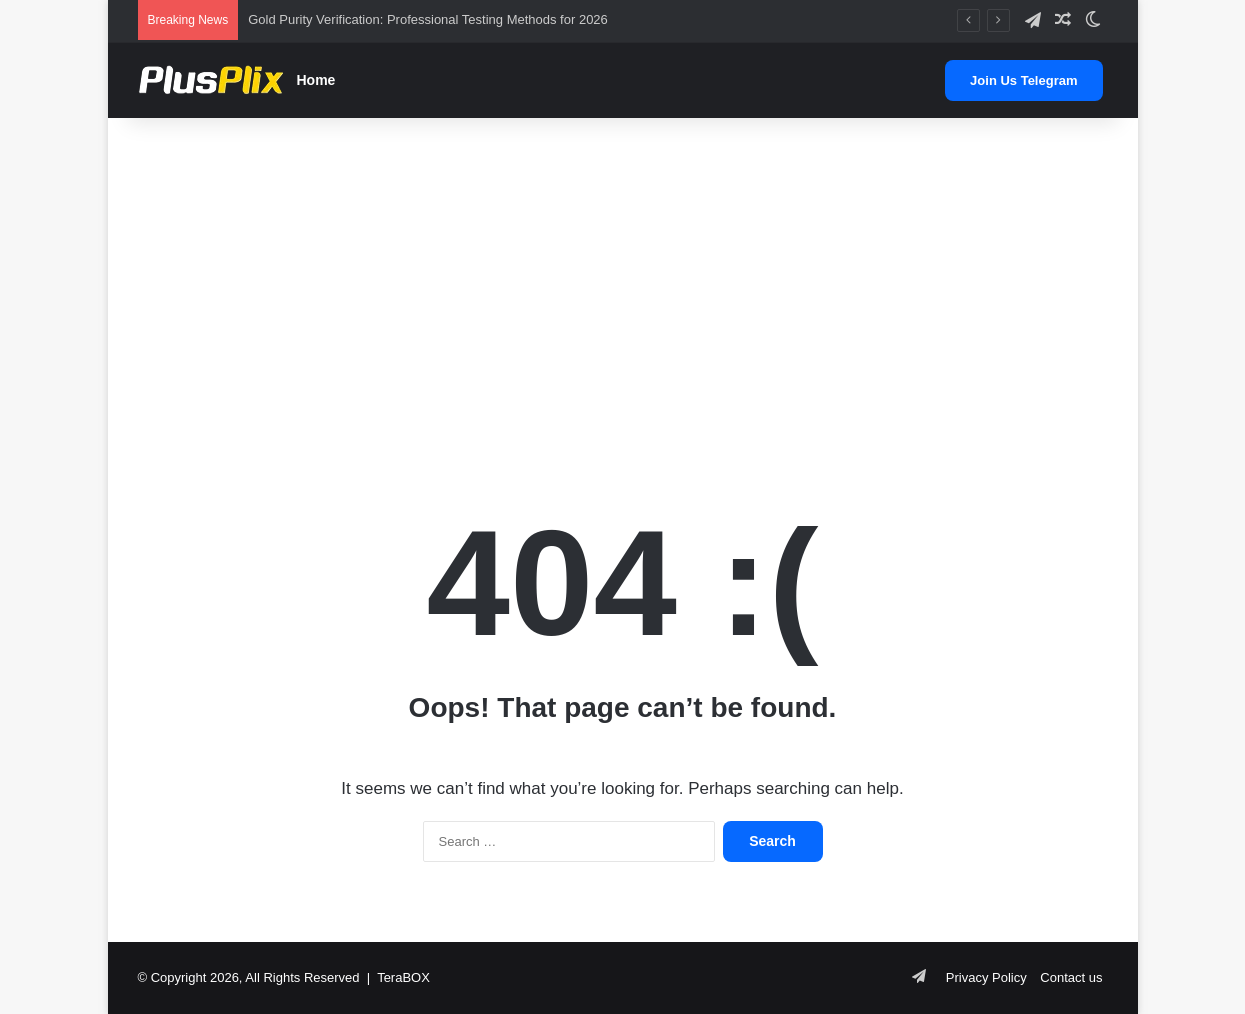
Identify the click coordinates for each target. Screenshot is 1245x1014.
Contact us (1071, 977)
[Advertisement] (623, 278)
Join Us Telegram (1023, 80)
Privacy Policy (986, 977)
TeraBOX (403, 977)
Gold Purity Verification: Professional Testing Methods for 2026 (428, 19)
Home (316, 80)
